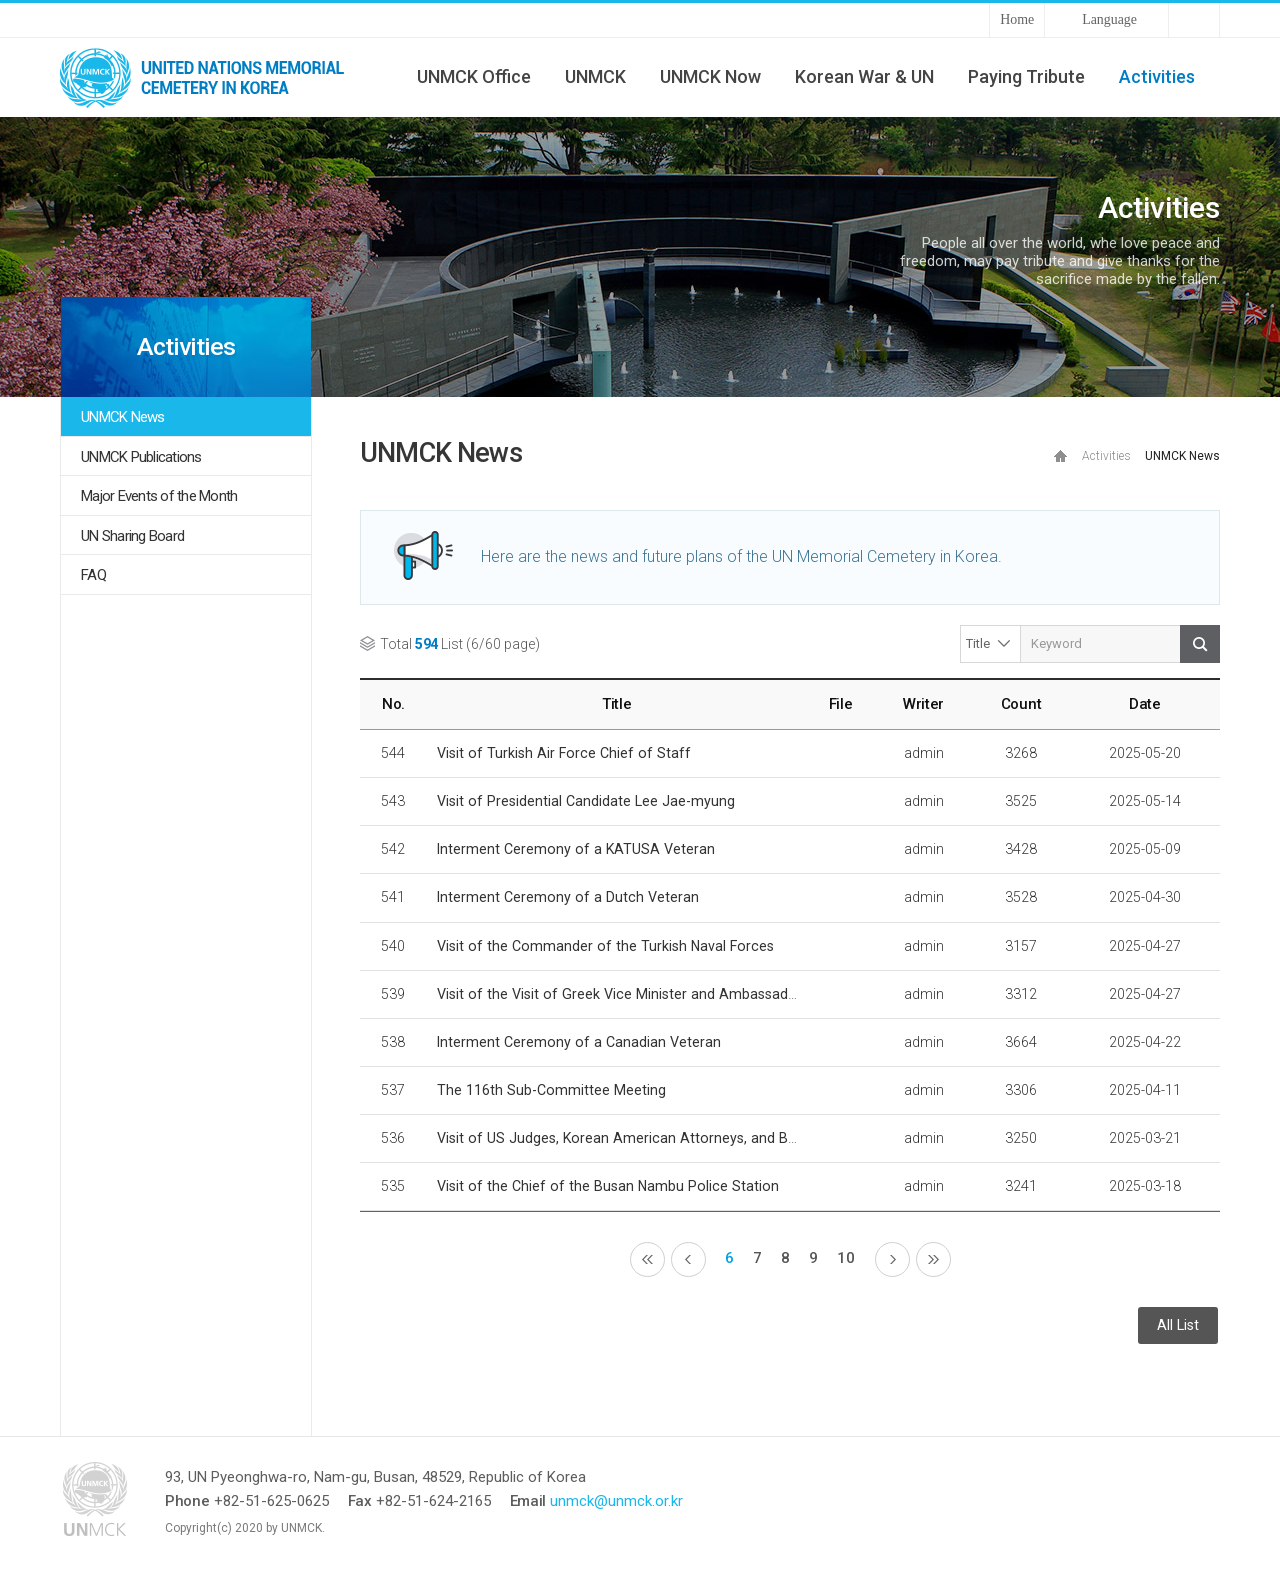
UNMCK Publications (141, 457)
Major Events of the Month (159, 496)
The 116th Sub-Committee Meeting (551, 1090)
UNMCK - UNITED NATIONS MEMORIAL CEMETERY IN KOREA (210, 77)
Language (1109, 19)
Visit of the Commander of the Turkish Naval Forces (605, 946)
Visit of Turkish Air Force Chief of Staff (564, 753)
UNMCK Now (710, 76)
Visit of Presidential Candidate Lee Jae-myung (586, 801)
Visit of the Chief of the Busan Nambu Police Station (608, 1186)
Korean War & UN (864, 76)
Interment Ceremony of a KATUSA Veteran (576, 849)
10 (846, 1258)
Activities (1157, 76)
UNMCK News (123, 417)
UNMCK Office (474, 76)
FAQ (93, 575)
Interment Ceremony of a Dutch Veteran (568, 897)
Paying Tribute (1026, 76)
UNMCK (595, 76)
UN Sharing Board (132, 536)
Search (1200, 644)
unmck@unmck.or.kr (616, 1501)
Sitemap (1194, 20)
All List (1178, 1325)
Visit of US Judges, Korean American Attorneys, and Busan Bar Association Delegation (718, 1138)
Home (1017, 19)
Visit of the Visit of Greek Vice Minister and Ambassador (619, 994)
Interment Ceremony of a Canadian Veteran (579, 1042)
